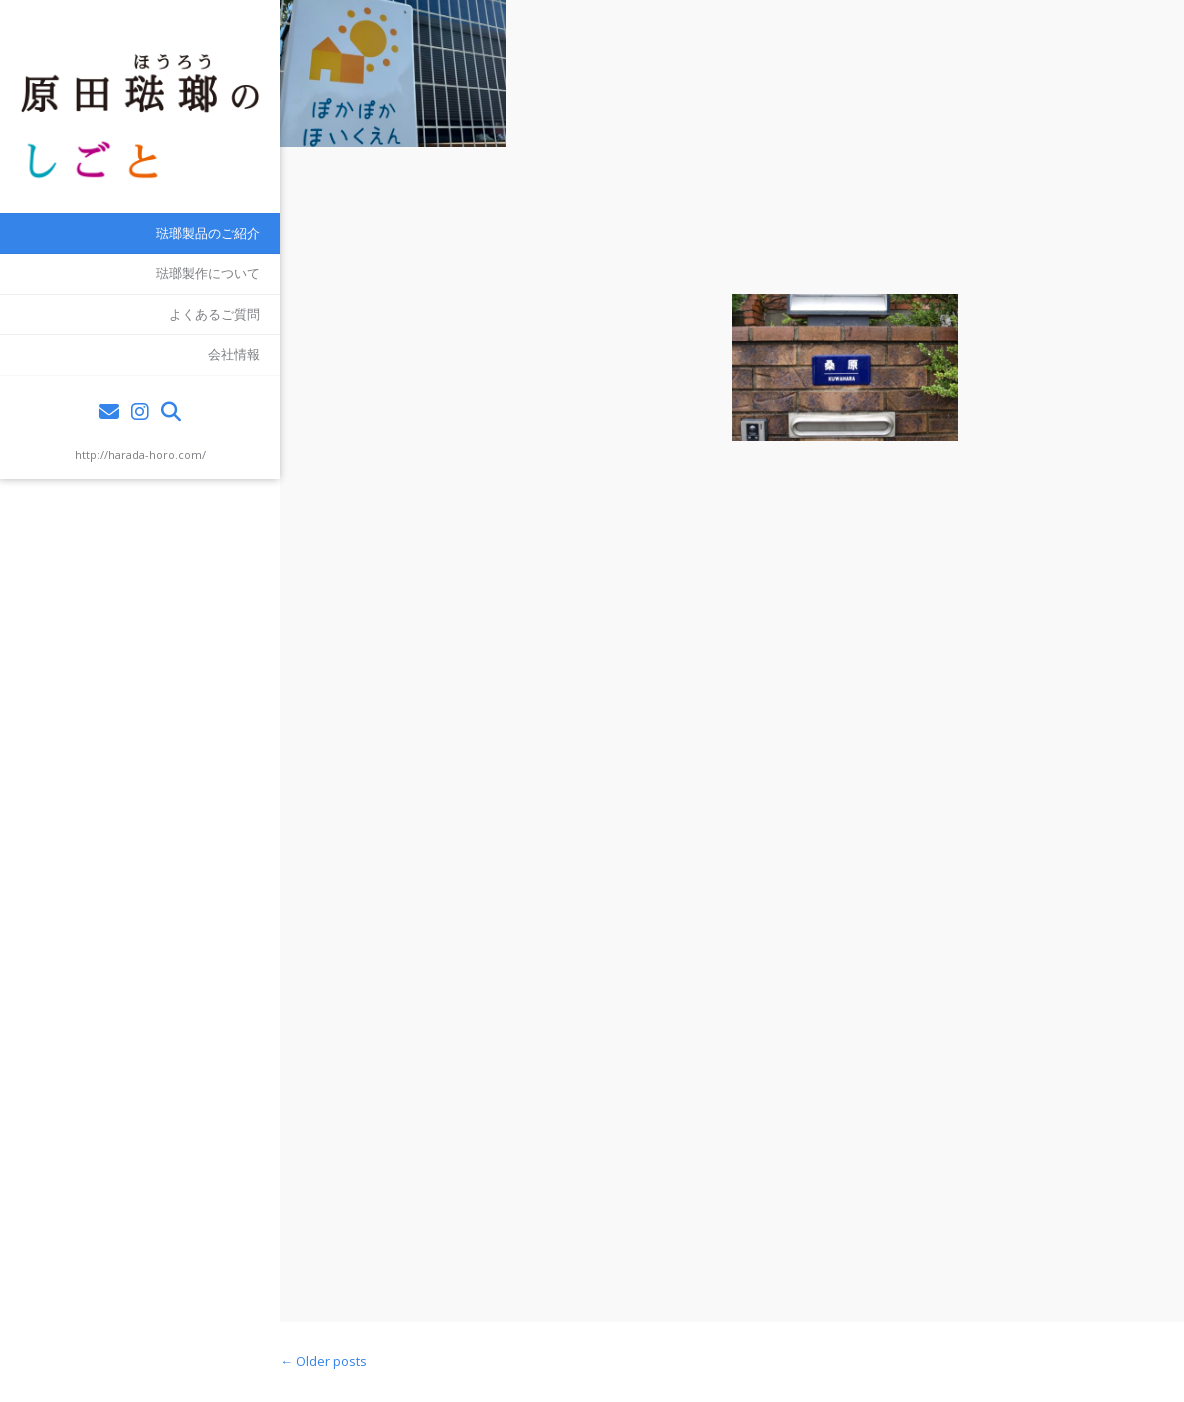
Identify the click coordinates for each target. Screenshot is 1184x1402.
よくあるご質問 (214, 314)
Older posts (323, 1361)
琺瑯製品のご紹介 (208, 233)
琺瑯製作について (208, 273)
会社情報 (234, 354)
